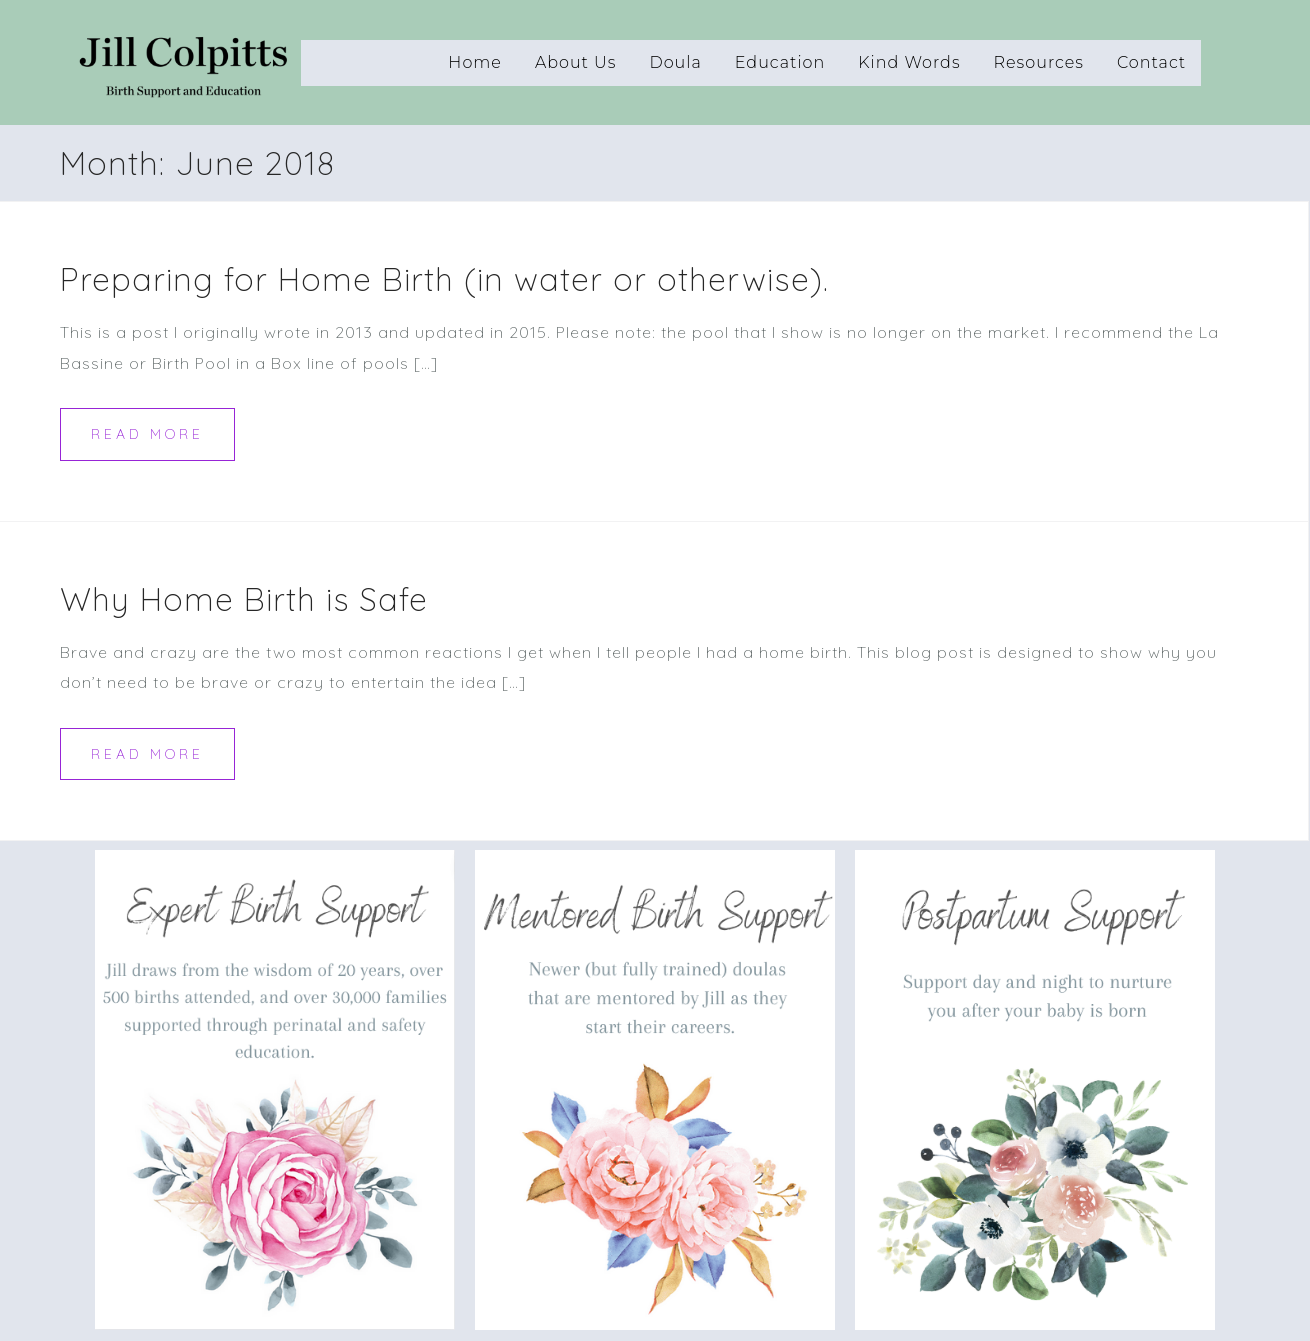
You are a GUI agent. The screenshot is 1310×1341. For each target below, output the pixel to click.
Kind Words (909, 62)
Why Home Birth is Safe (244, 599)
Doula (675, 62)
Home (475, 62)
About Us (576, 62)
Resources (1039, 62)
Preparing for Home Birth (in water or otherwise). (444, 279)
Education (780, 62)
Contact (1151, 62)
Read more (147, 434)
